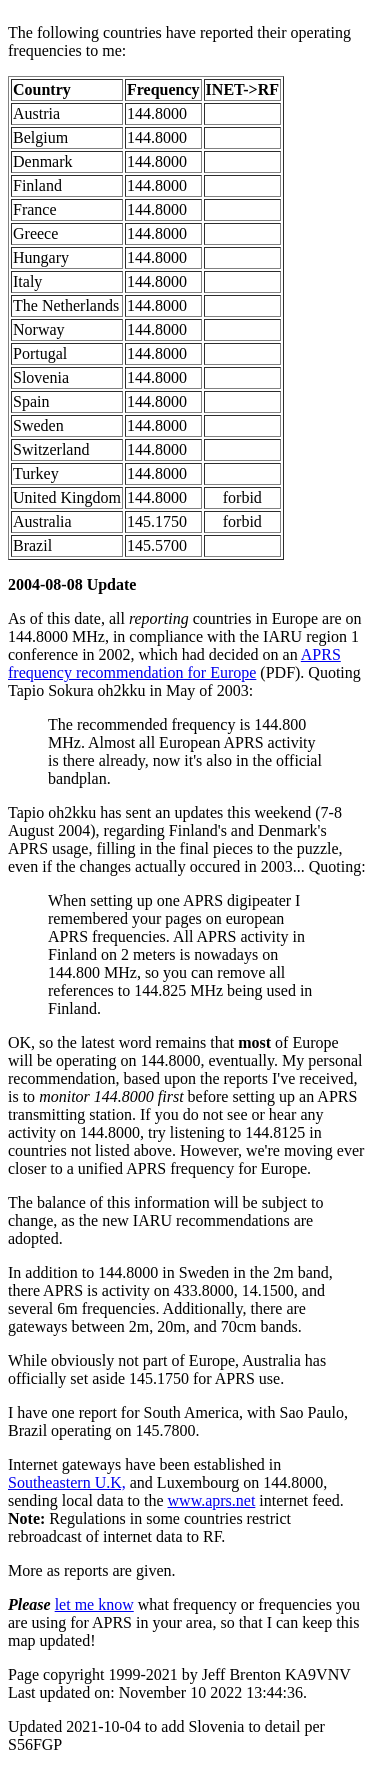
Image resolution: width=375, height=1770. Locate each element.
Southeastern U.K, (67, 1482)
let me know (94, 1604)
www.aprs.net (212, 1500)
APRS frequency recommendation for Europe (174, 663)
